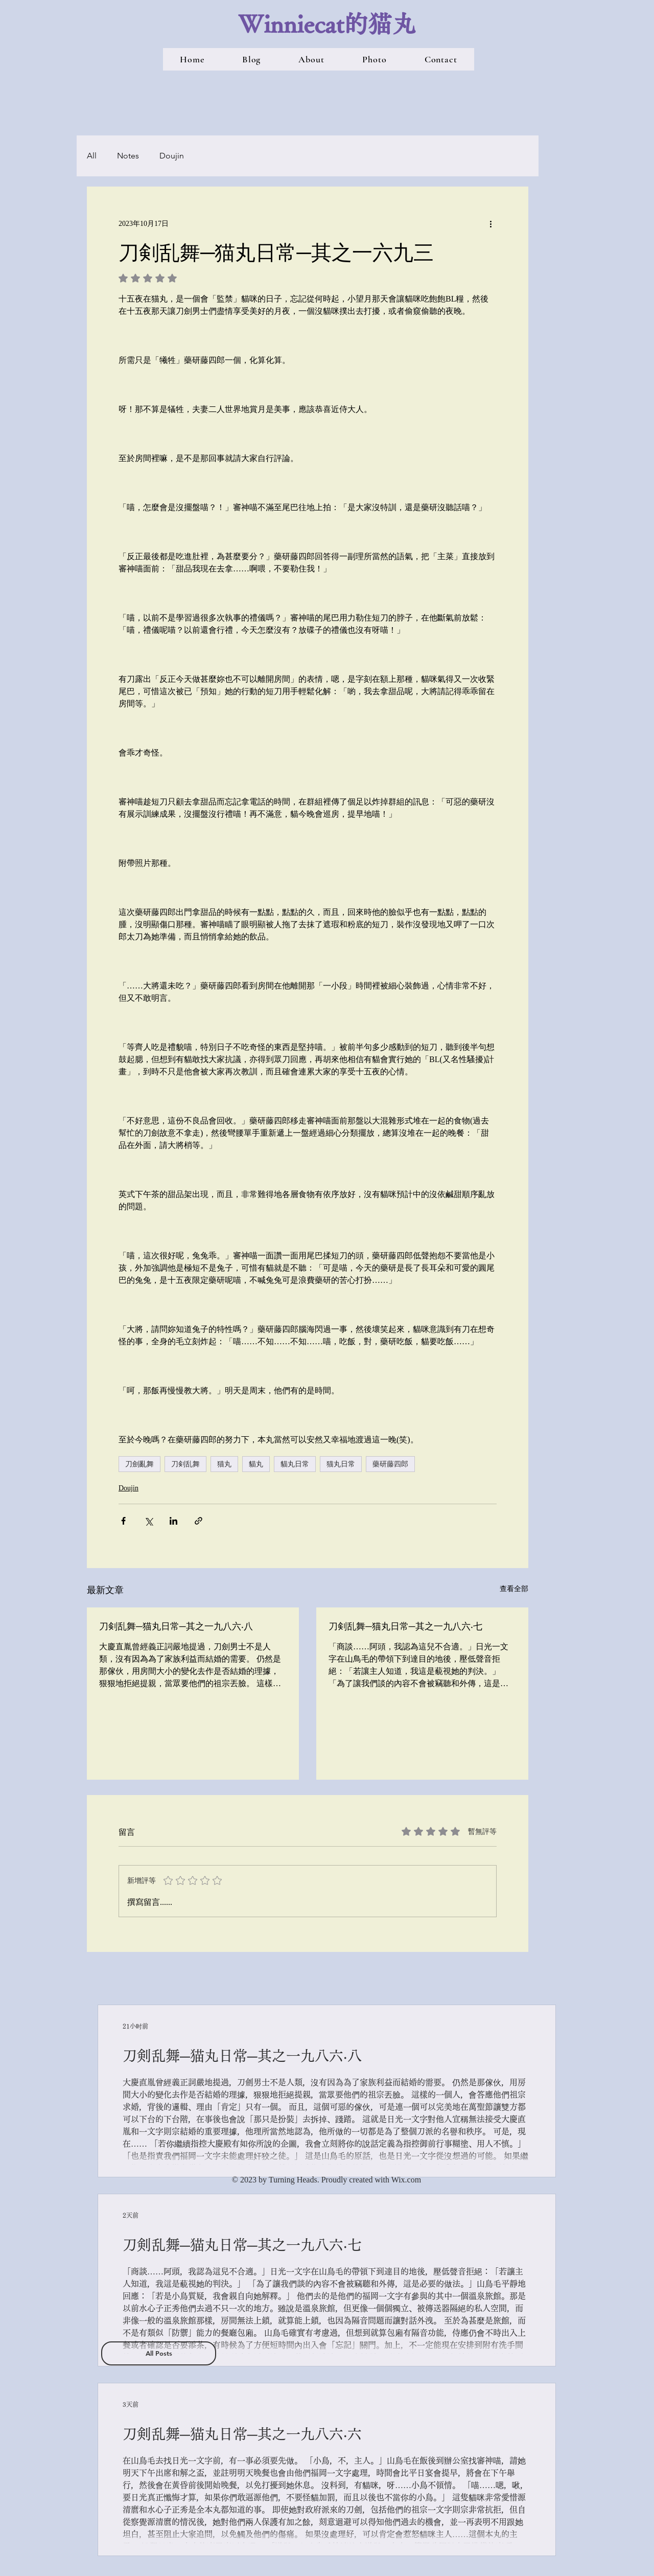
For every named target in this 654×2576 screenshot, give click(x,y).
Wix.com (406, 2179)
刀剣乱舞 (185, 1463)
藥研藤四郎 (390, 1463)
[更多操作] (490, 223)
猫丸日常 (340, 1463)
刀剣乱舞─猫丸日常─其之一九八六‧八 (176, 1626)
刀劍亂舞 (139, 1463)
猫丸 (224, 1463)
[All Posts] (158, 2353)
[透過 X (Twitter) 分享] (148, 1521)
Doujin (171, 155)
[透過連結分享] (198, 1521)
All (92, 155)
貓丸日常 (295, 1463)
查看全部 (514, 1589)
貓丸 (256, 1463)
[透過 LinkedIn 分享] (173, 1521)
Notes (128, 155)
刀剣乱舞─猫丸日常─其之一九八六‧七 (405, 1626)
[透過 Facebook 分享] (123, 1521)
